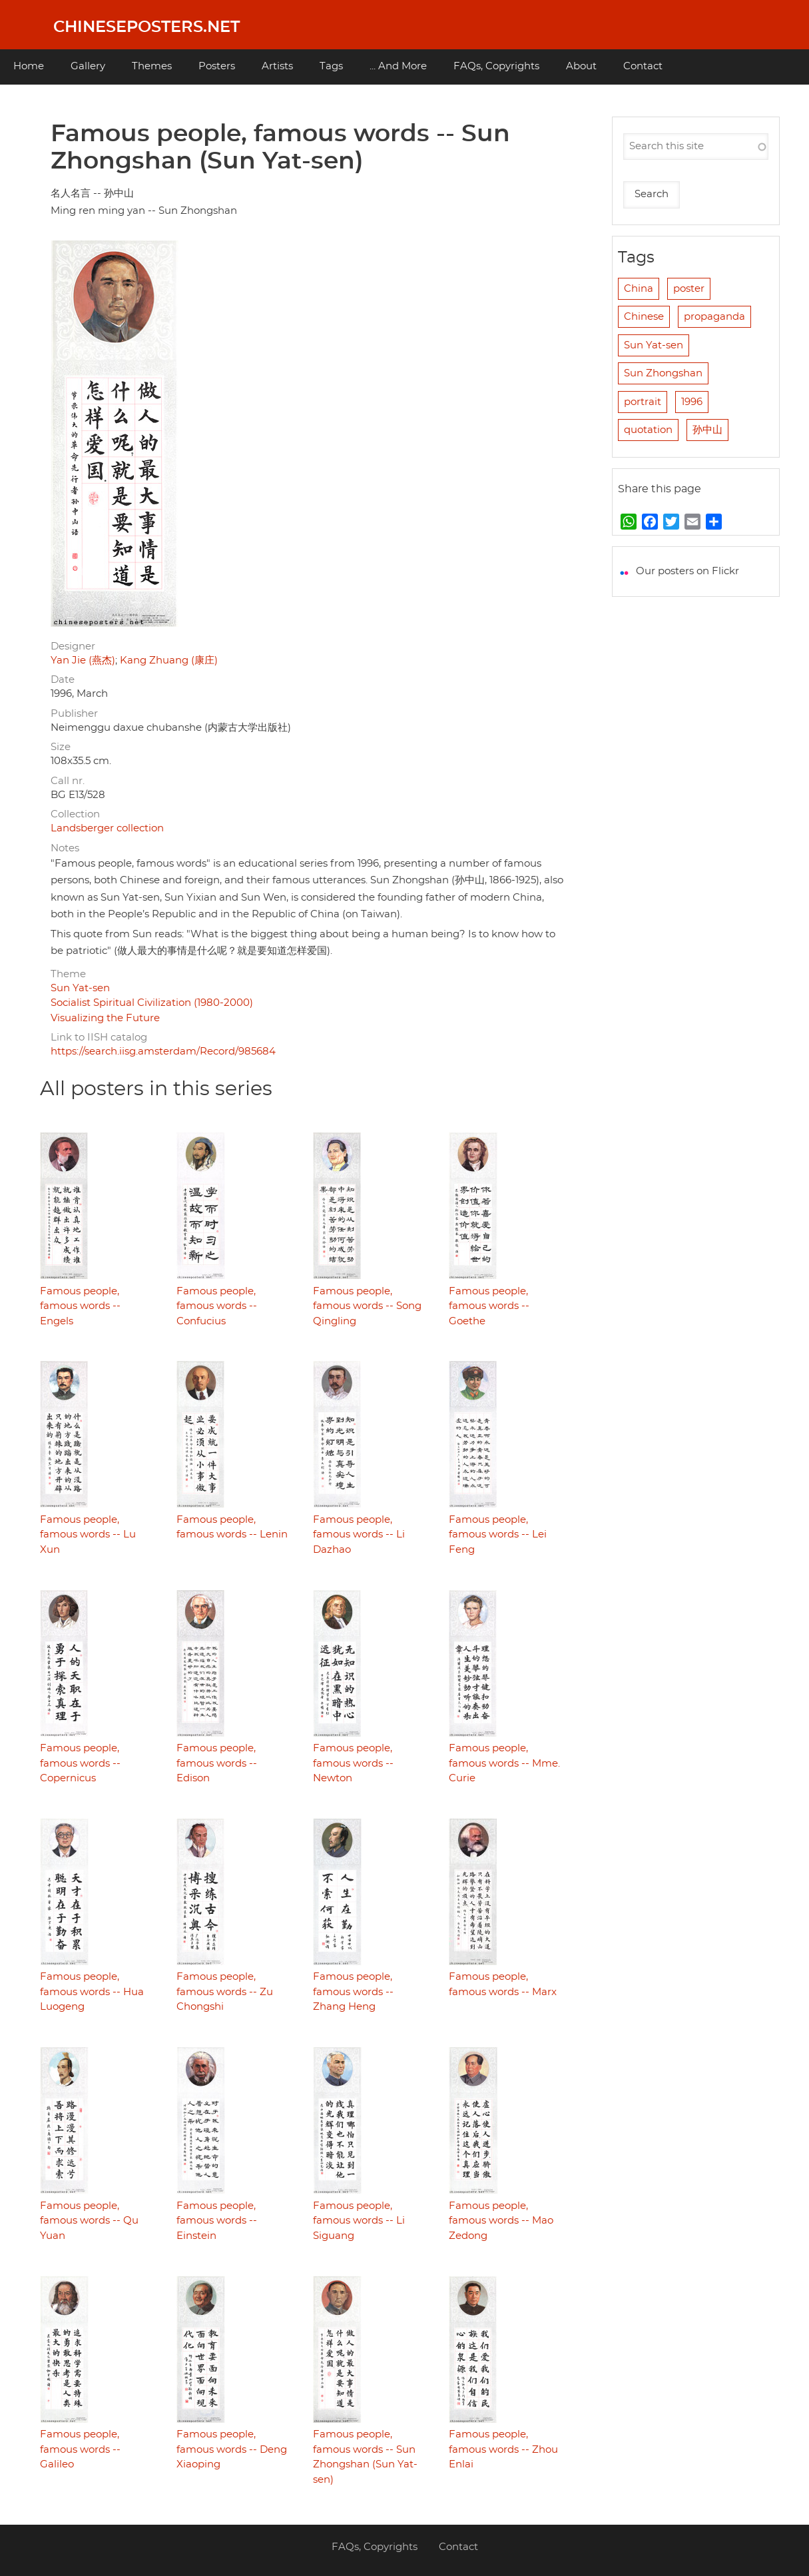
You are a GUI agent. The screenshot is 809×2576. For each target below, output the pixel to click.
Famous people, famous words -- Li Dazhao (359, 1535)
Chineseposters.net (146, 27)
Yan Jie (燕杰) (83, 660)
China (638, 289)
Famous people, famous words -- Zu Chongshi (224, 1992)
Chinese (644, 317)
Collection (75, 814)
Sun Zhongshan (663, 373)
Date (63, 680)
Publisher (74, 714)
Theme (68, 974)
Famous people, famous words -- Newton (353, 1763)
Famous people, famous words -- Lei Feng (498, 1535)
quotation (648, 430)
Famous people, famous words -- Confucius (216, 1306)
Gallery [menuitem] (88, 66)
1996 (691, 402)
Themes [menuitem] (152, 66)
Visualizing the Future (105, 1018)
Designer (73, 646)
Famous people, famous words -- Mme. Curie (504, 1763)
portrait (642, 402)
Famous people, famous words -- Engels (80, 1306)
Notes (65, 848)
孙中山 (707, 430)
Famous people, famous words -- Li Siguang (359, 2221)
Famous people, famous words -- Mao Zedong (501, 2221)
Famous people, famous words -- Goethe (489, 1306)
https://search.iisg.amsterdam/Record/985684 (163, 1052)
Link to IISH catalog (99, 1038)
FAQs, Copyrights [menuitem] (496, 66)
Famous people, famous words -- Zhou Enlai (503, 2449)
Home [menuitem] (28, 66)
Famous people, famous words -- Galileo (80, 2449)
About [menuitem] (581, 66)
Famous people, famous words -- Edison (216, 1763)
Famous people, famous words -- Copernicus (80, 1763)
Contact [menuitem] (643, 66)
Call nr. (68, 781)
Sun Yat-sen (80, 988)
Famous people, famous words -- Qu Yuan (89, 2221)
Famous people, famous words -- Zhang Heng (353, 1992)
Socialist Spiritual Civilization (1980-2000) (152, 1003)
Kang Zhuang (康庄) (169, 660)
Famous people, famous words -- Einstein (216, 2221)
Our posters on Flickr (687, 571)
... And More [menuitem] (398, 66)
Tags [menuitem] (331, 66)
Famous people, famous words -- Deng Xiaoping (231, 2449)
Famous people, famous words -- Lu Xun (88, 1535)
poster (688, 289)
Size (61, 747)
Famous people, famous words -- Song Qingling (367, 1306)
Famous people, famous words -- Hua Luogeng (92, 1992)
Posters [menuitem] (216, 66)
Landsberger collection (107, 828)
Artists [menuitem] (277, 66)
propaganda (714, 317)
